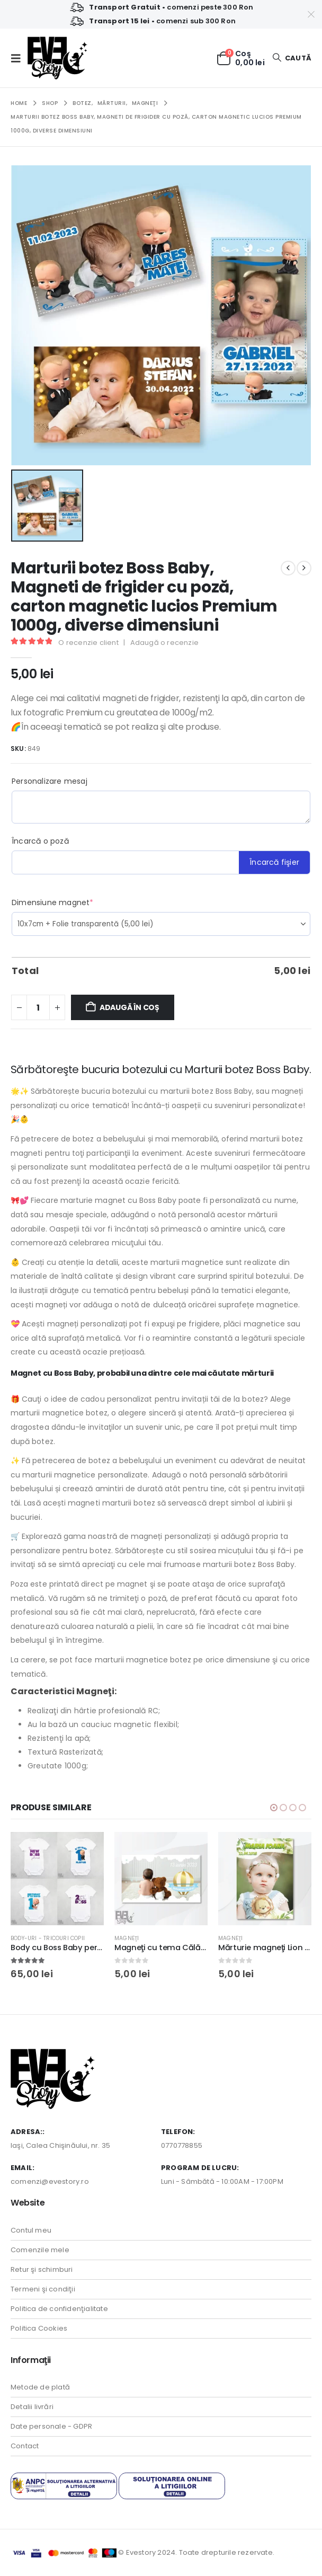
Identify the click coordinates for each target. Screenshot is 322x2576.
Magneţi (126, 1938)
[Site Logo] (57, 58)
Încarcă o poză (40, 841)
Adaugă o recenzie (164, 643)
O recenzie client (88, 643)
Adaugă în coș (129, 1007)
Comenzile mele (40, 2250)
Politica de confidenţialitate (59, 2309)
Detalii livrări (32, 2407)
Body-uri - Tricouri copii (48, 1938)
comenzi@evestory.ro (50, 2181)
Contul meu (31, 2230)
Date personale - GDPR (51, 2426)
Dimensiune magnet (53, 902)
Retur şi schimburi (42, 2269)
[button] (19, 58)
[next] (304, 568)
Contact (25, 2446)
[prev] (288, 568)
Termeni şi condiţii (43, 2289)
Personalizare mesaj (49, 781)
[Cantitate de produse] (38, 1007)
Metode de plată (40, 2387)
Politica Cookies (39, 2328)
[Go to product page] (57, 1878)
